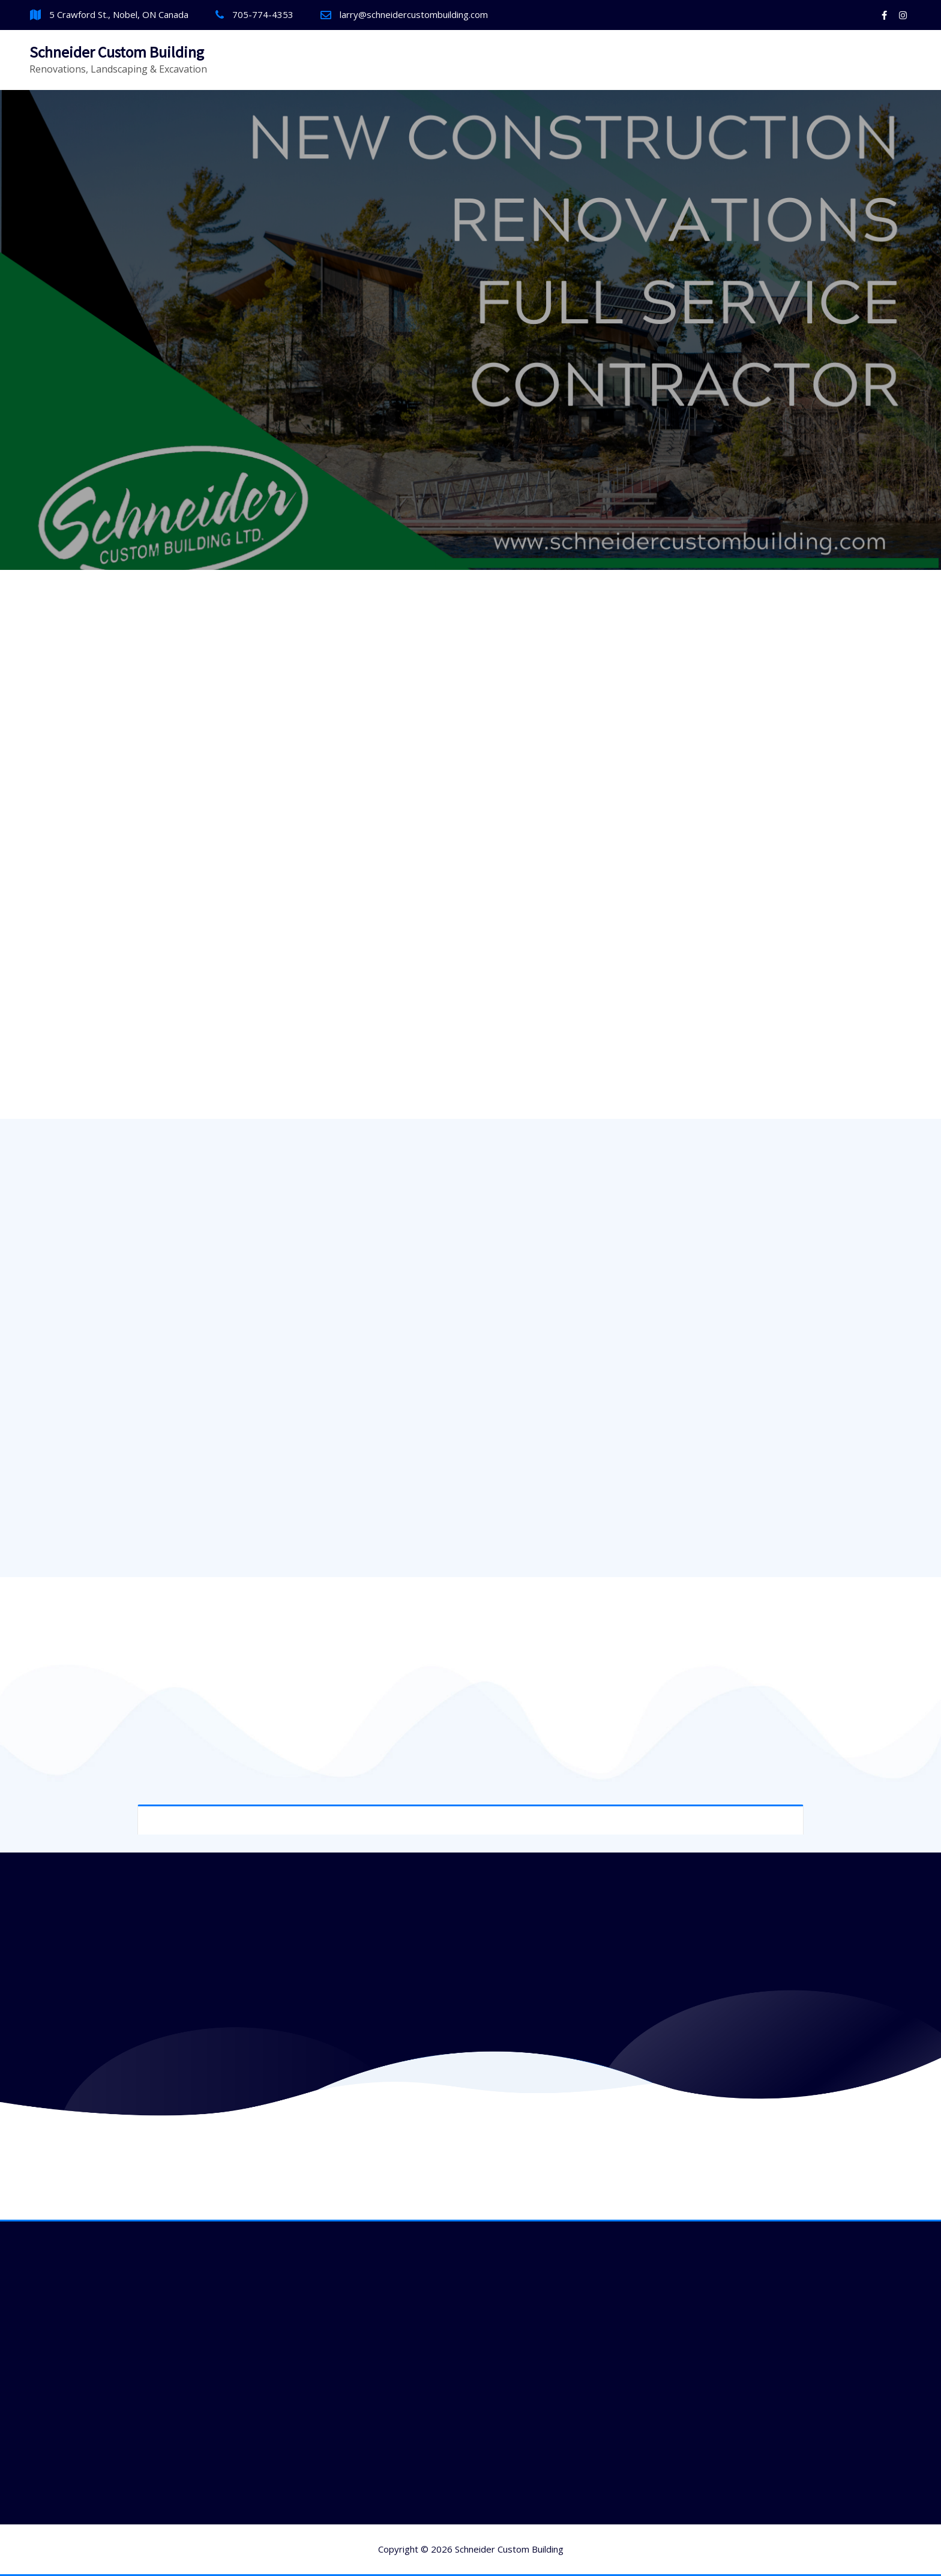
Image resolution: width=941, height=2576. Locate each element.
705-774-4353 (262, 14)
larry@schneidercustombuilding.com (414, 14)
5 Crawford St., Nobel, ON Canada (118, 14)
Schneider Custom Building (116, 52)
